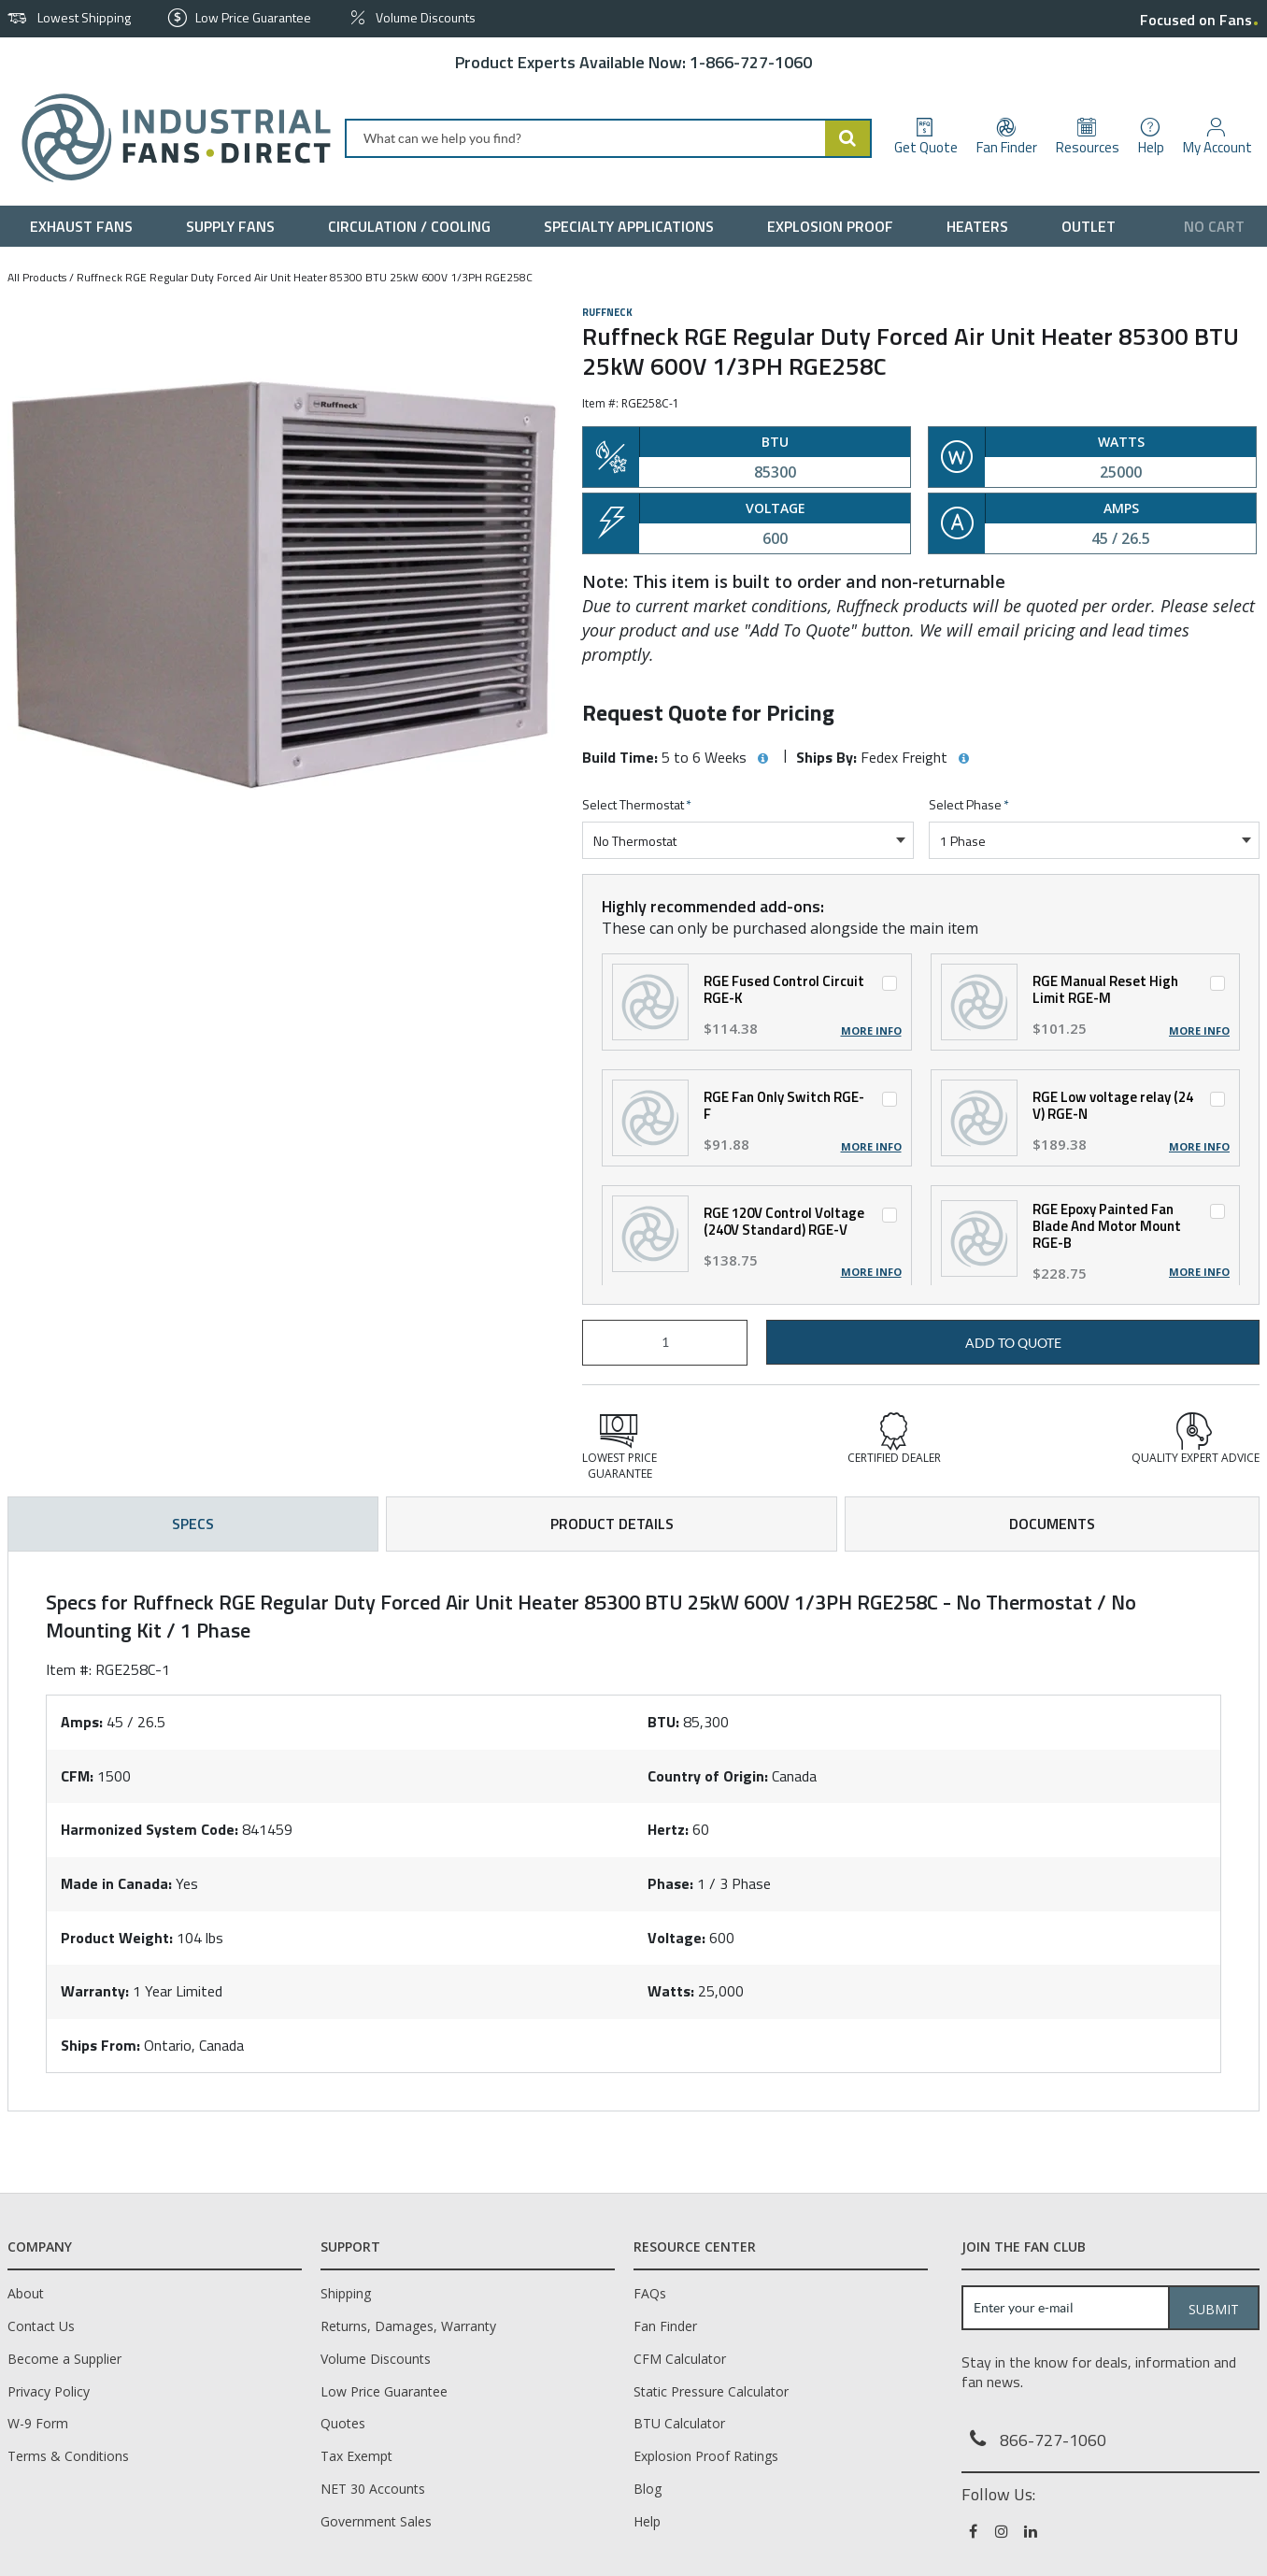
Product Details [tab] (612, 1523)
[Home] (168, 137)
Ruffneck (607, 312)
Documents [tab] (1052, 1523)
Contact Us (41, 2326)
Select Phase (969, 805)
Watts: (671, 1991)
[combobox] (608, 138)
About (25, 2293)
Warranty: (95, 1991)
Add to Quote (1013, 1343)
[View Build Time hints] (762, 759)
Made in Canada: (116, 1883)
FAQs (650, 2293)
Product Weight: (117, 1937)
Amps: (82, 1721)
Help (647, 2521)
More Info (871, 1031)
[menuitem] (85, 226)
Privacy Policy (48, 2391)
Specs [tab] (193, 1523)
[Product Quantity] (664, 1343)
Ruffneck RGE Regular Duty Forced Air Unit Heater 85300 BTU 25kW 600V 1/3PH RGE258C (305, 277)
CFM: (77, 1776)
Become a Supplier (64, 2359)
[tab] (633, 1831)
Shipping (345, 2293)
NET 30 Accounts (372, 2488)
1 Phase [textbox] (963, 841)
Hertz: (668, 1829)
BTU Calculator (679, 2423)
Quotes (342, 2423)
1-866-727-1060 (751, 62)
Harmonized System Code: (149, 1829)
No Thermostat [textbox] (634, 841)
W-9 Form (37, 2423)
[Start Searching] (848, 138)
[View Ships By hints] (963, 759)
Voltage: (676, 1937)
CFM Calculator (680, 2359)
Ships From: (100, 2045)
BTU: (663, 1721)
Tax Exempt (356, 2456)
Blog (648, 2488)
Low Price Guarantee (384, 2391)
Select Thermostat (636, 805)
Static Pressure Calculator (711, 2391)
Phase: (670, 1883)
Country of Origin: (708, 1776)
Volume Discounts (375, 2359)
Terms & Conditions (68, 2456)
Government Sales (376, 2521)
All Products (36, 277)
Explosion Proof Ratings (706, 2456)
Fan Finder (665, 2326)
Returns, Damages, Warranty (408, 2326)
